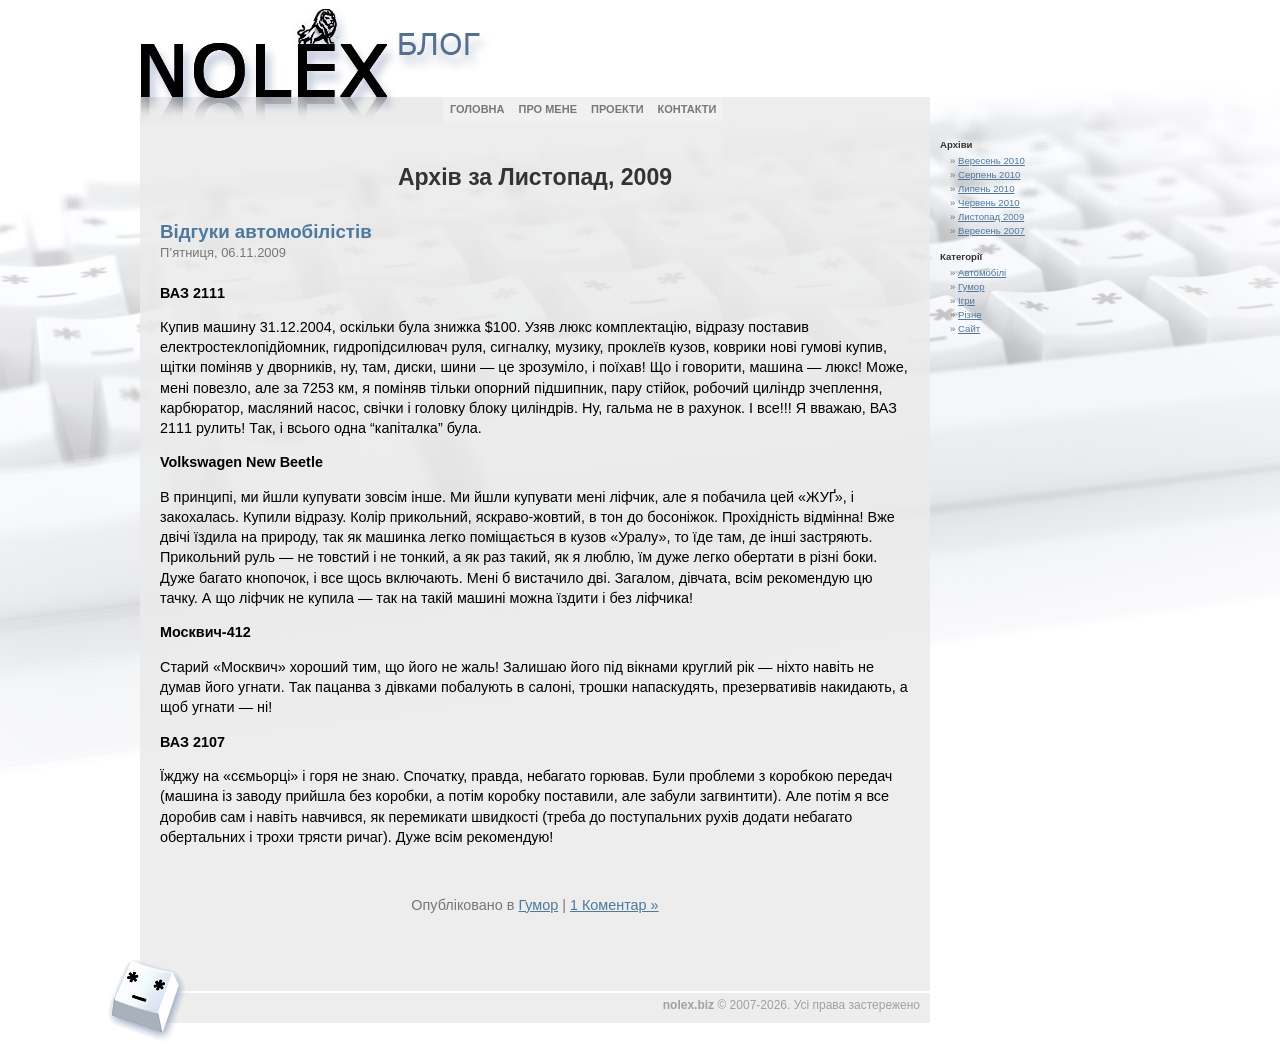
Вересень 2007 (991, 230)
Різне (970, 314)
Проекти (617, 109)
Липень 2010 (986, 188)
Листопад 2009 (991, 216)
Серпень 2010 (989, 174)
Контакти (687, 109)
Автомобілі (982, 272)
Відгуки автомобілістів (266, 231)
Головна (477, 109)
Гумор (971, 286)
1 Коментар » (614, 905)
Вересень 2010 (991, 160)
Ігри (966, 300)
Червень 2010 (989, 202)
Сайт (969, 328)
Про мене (547, 109)
